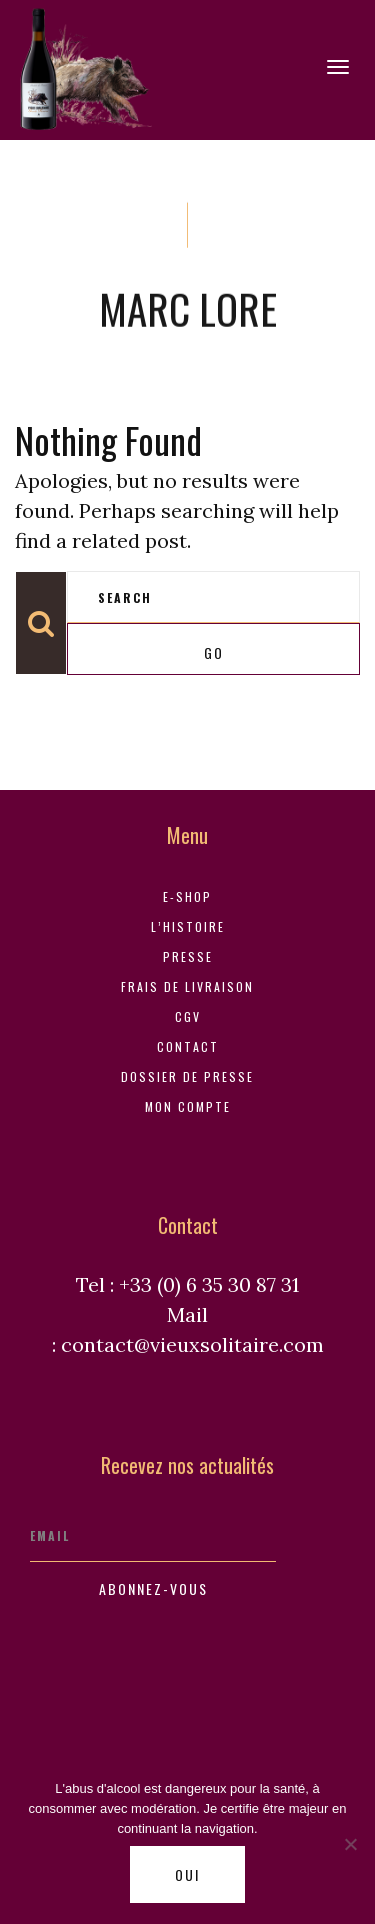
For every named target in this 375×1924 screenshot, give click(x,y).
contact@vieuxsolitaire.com (192, 1344)
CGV (188, 1016)
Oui (187, 1874)
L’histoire (188, 926)
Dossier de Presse (187, 1076)
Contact (188, 1046)
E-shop (187, 896)
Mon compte (188, 1106)
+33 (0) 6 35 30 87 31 (209, 1284)
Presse (188, 956)
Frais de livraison (187, 986)
